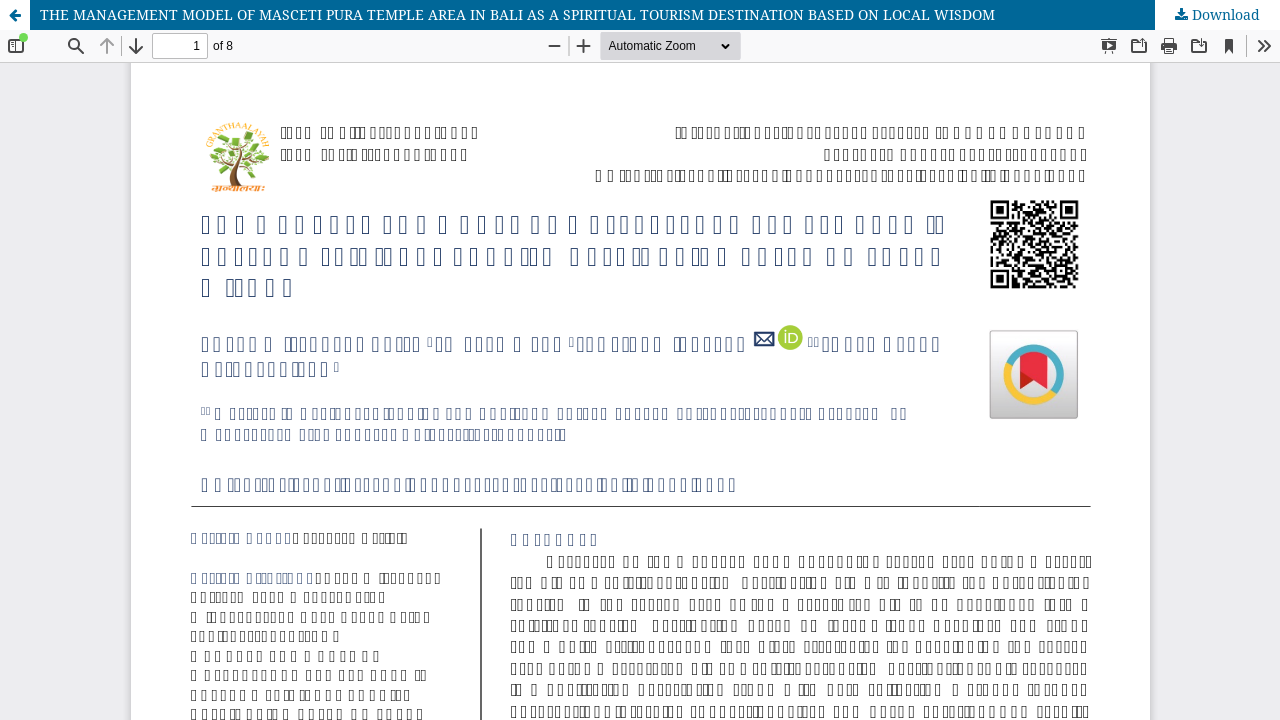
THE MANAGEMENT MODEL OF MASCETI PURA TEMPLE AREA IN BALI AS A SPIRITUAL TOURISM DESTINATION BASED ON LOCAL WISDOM (517, 14)
